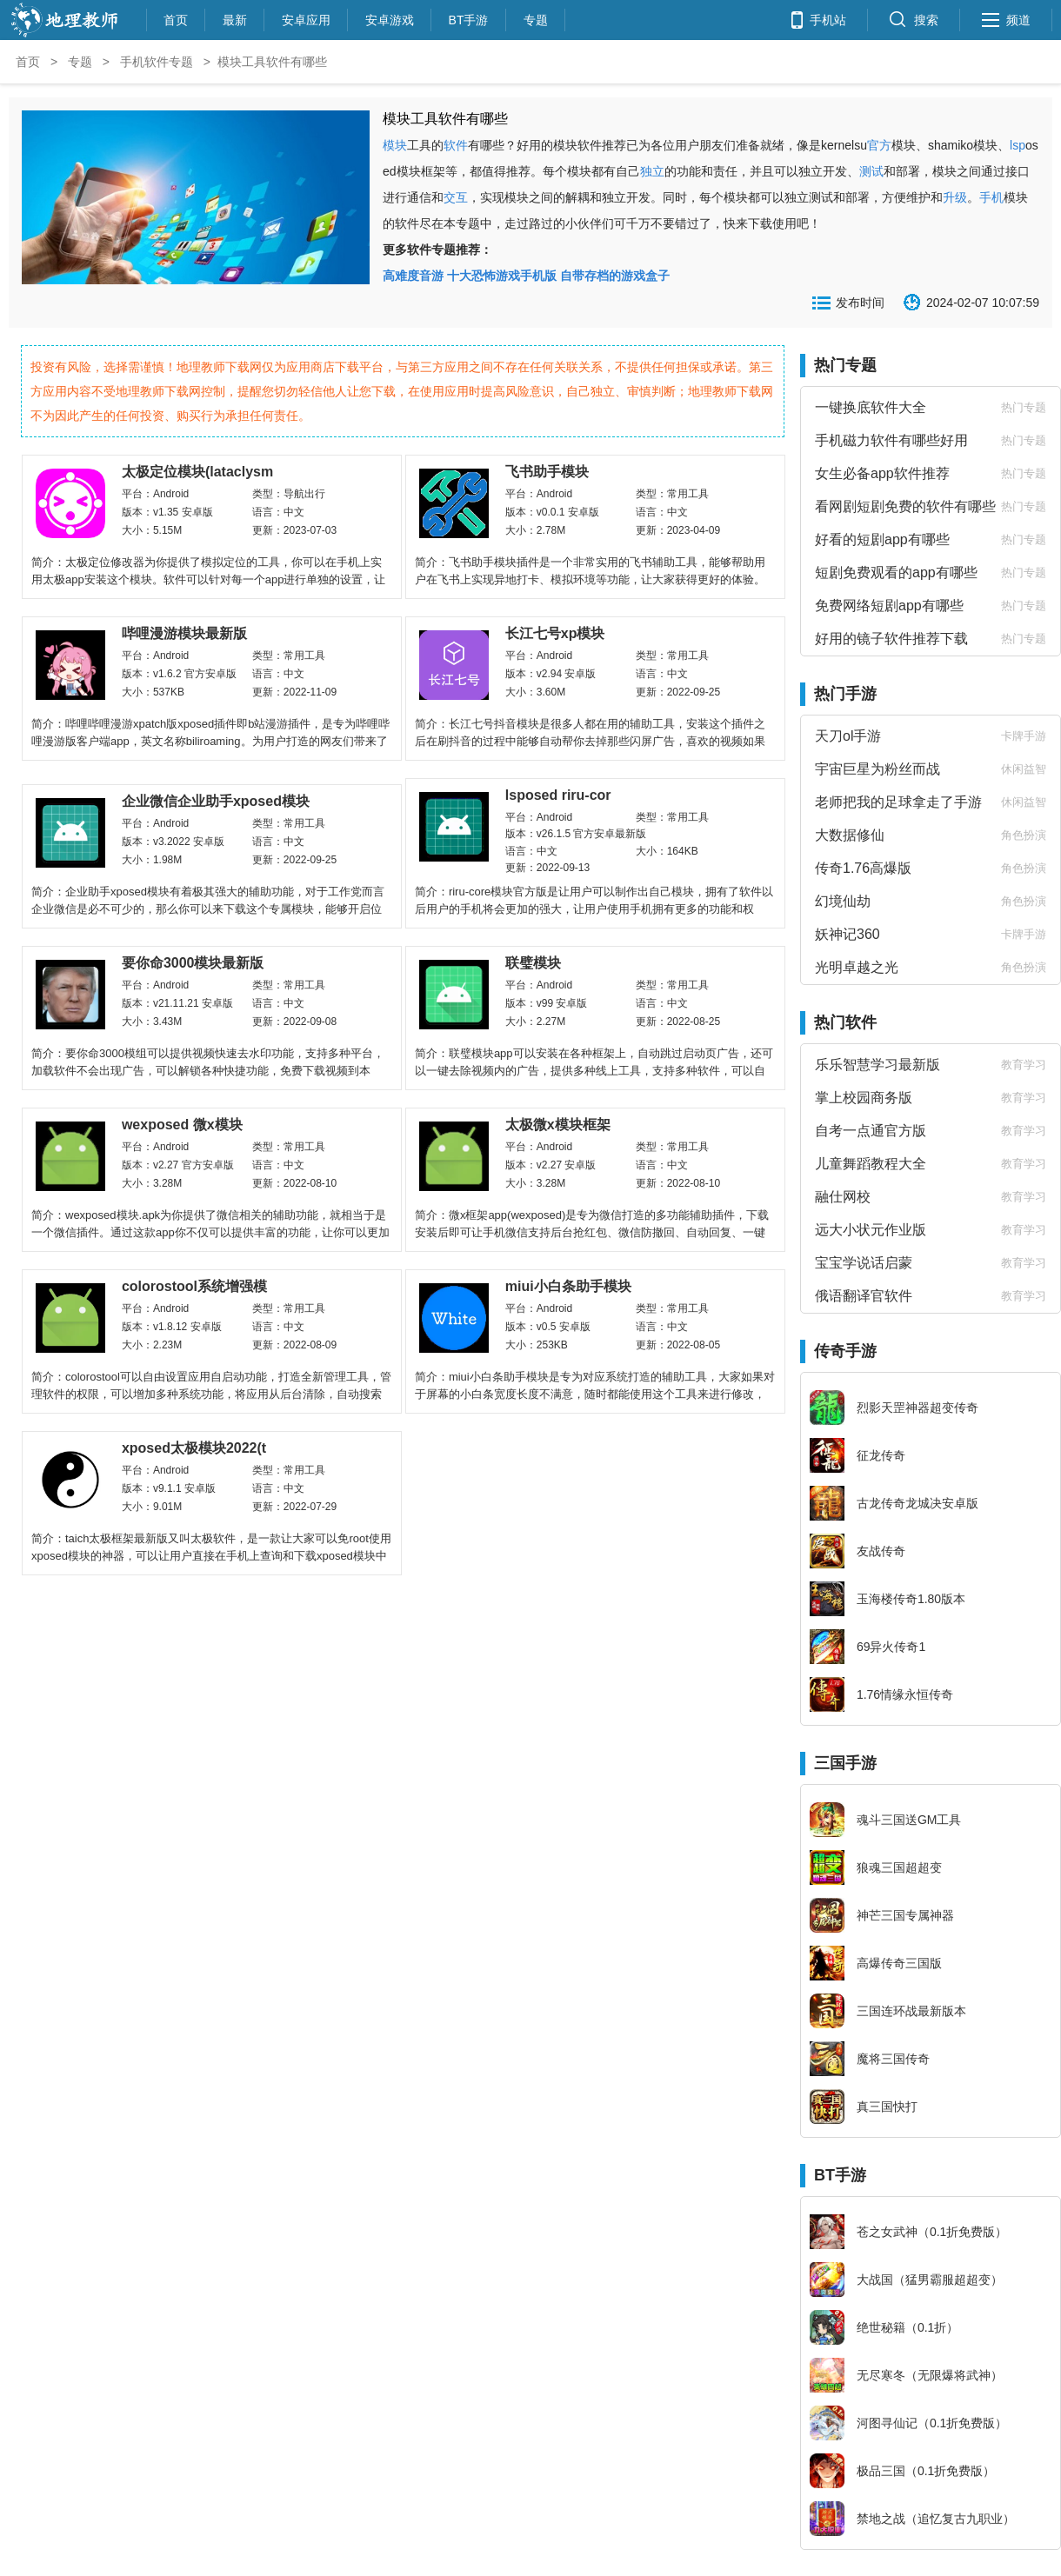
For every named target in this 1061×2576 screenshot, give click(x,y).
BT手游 (469, 18)
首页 (175, 18)
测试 (871, 171)
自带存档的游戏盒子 (615, 276)
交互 (456, 197)
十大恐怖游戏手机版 (502, 276)
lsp (1017, 145)
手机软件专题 (156, 62)
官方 (879, 145)
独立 (652, 171)
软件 (456, 145)
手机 (991, 197)
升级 (955, 197)
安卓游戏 (389, 18)
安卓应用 (306, 18)
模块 (395, 145)
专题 (536, 18)
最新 (235, 18)
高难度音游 (413, 276)
